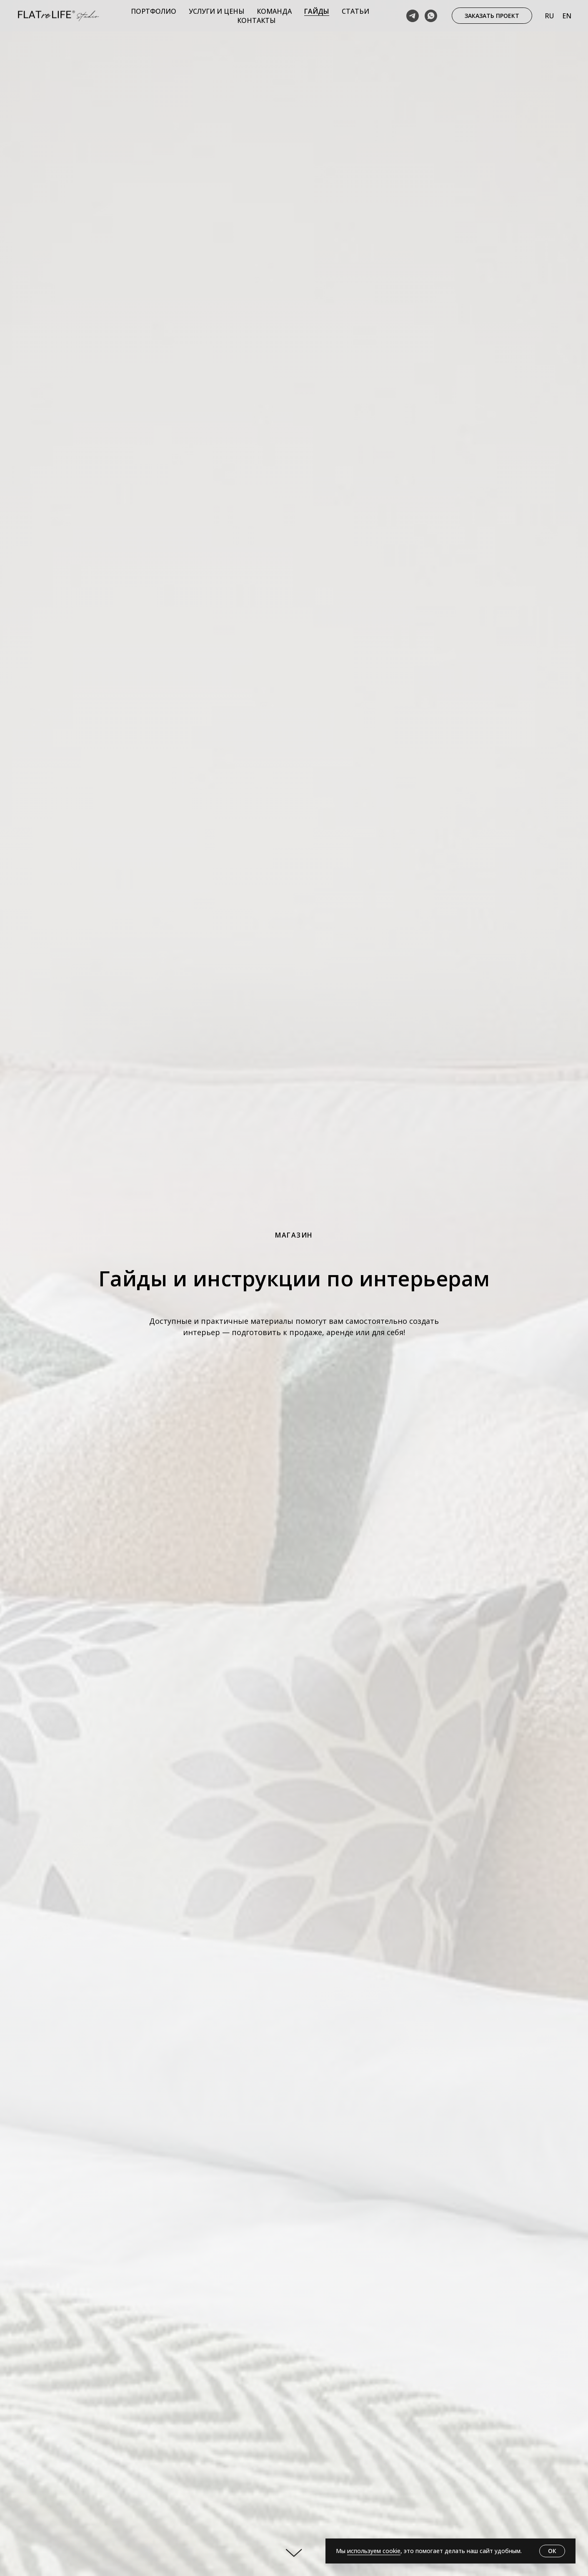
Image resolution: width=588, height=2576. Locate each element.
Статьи (355, 11)
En (566, 15)
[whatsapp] (431, 16)
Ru (549, 15)
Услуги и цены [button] (216, 11)
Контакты (256, 20)
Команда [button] (274, 11)
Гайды (316, 11)
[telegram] (412, 16)
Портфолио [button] (153, 11)
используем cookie (373, 2551)
